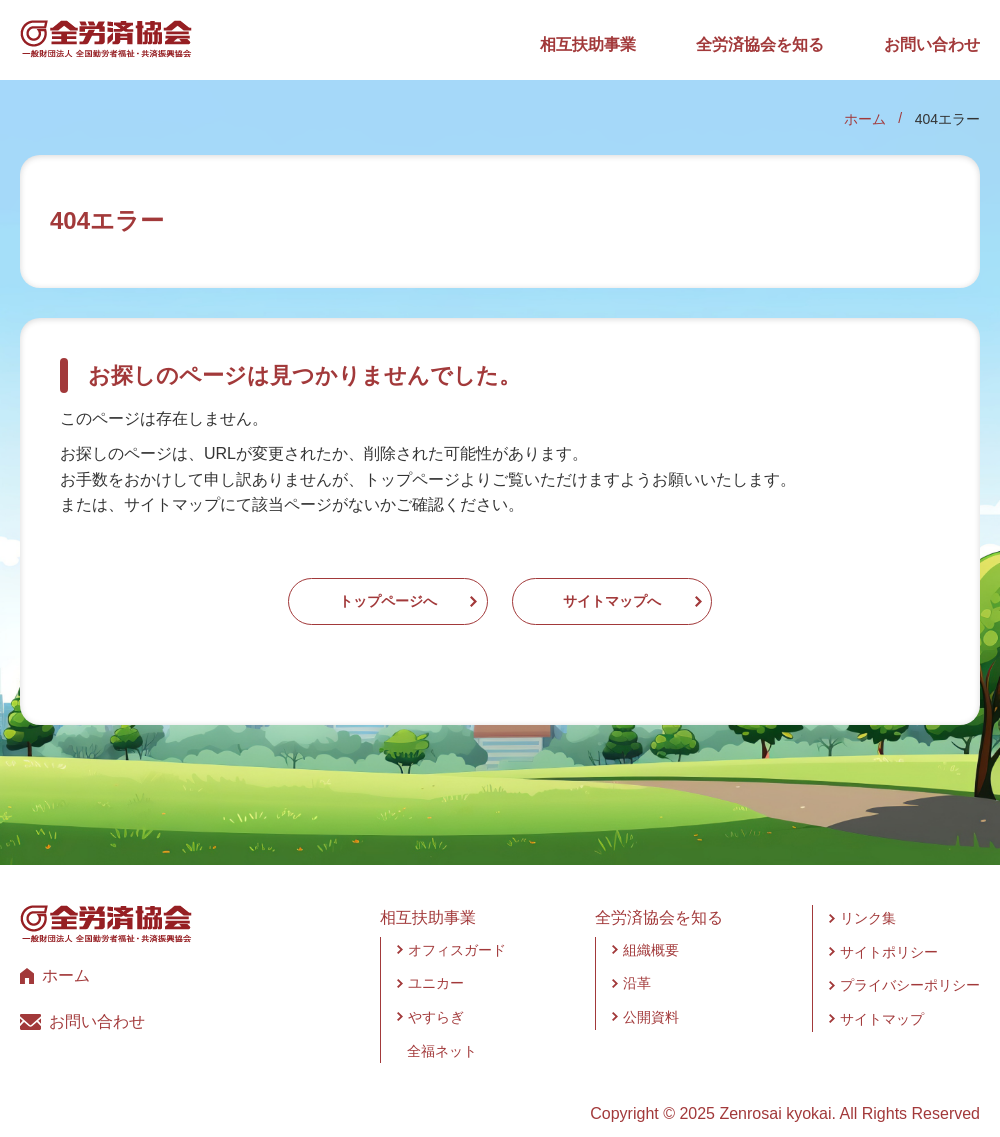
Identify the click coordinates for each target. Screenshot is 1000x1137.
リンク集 (868, 899)
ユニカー (436, 964)
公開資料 (651, 997)
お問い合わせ (932, 44)
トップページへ (328, 591)
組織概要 (651, 930)
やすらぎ (436, 997)
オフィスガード (457, 930)
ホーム (865, 119)
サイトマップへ (672, 591)
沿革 (637, 964)
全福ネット (442, 1031)
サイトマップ (882, 999)
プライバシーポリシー (910, 966)
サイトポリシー (889, 932)
